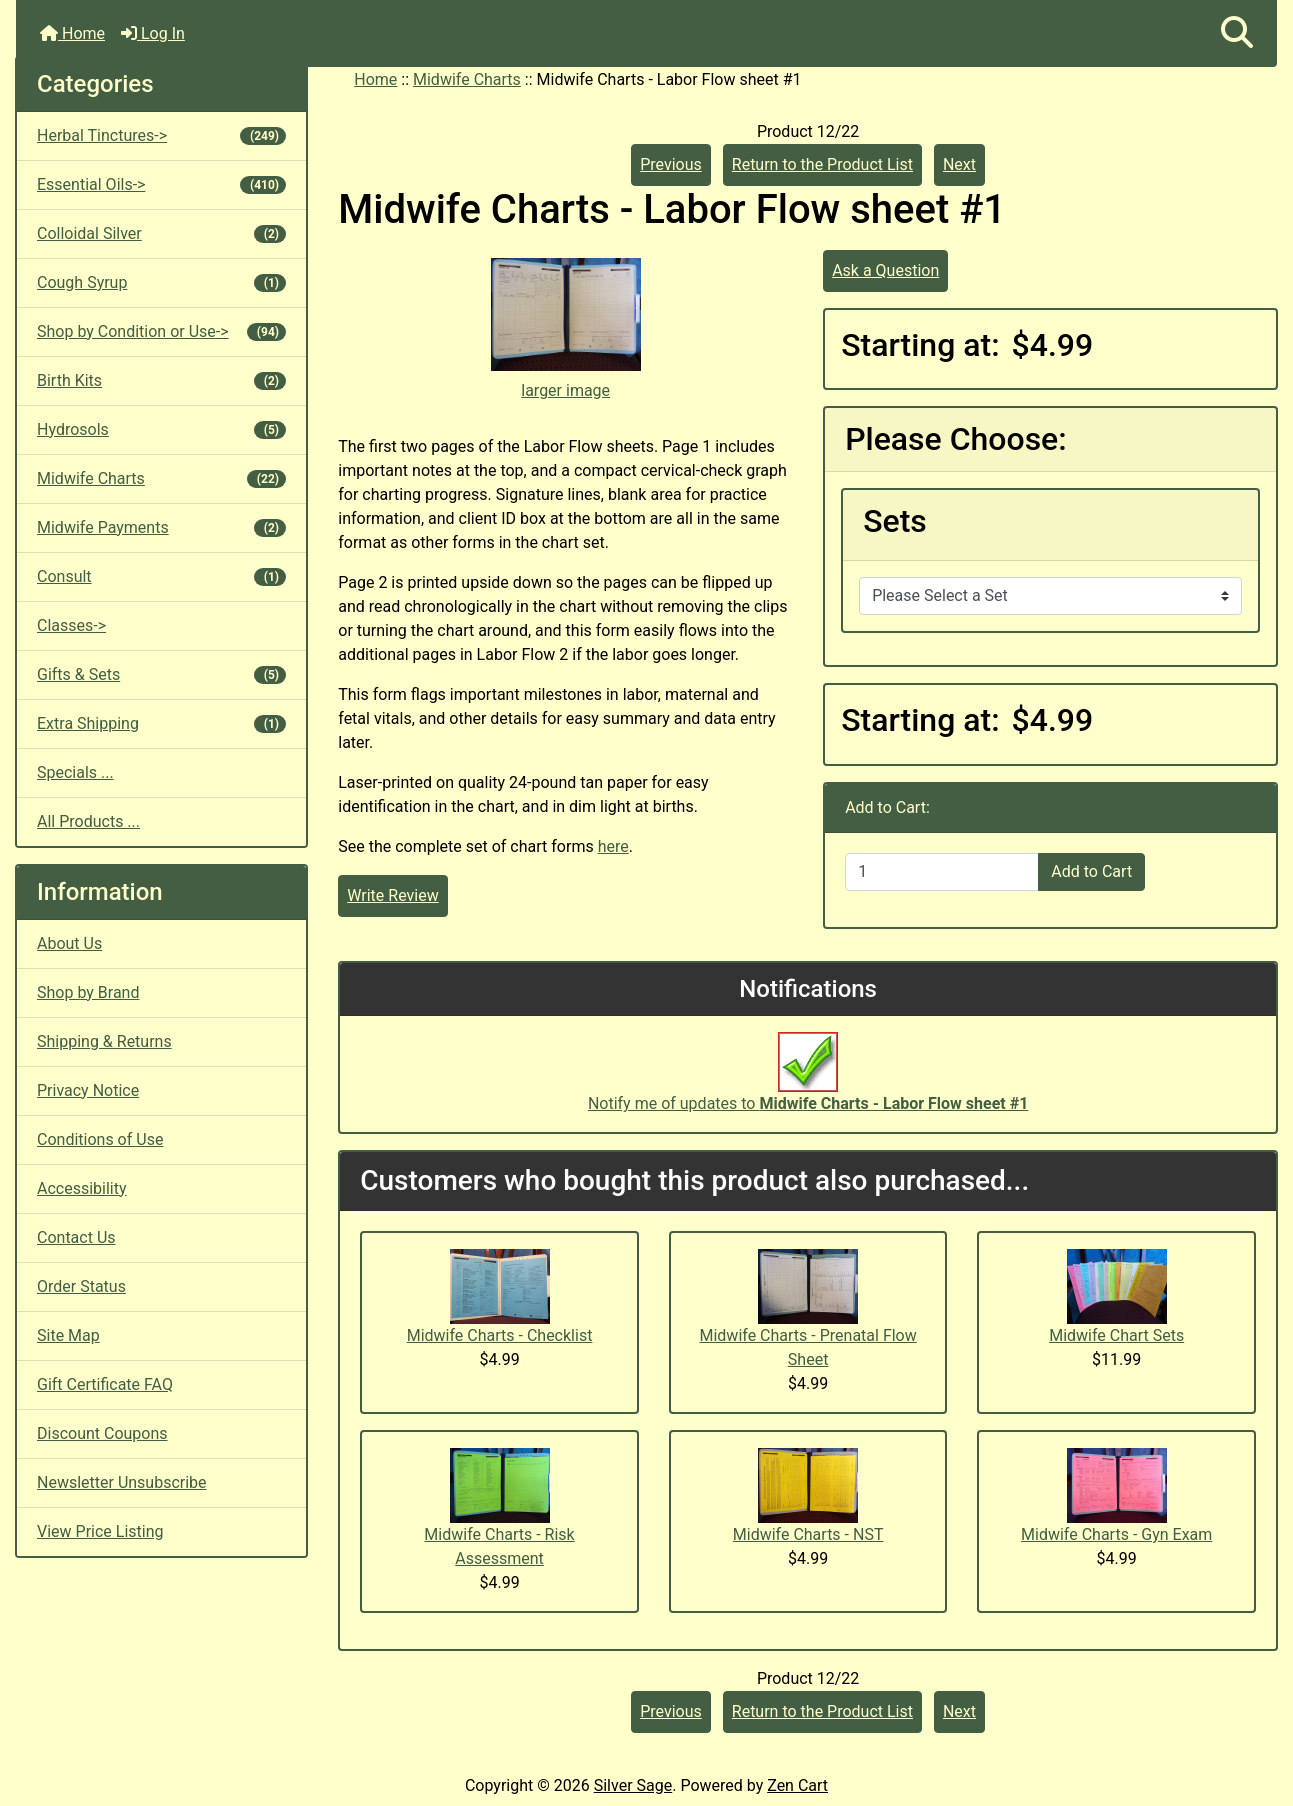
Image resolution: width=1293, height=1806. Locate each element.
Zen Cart (797, 1785)
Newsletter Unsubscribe (122, 1482)
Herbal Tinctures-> (161, 135)
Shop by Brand (88, 992)
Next (959, 164)
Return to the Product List (822, 164)
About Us (69, 943)
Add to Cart (1091, 871)
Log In (153, 33)
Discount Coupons (102, 1433)
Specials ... (75, 772)
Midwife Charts (467, 79)
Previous (671, 164)
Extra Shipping (161, 723)
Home (72, 33)
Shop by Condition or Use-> (161, 331)
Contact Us (76, 1237)
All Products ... (88, 821)
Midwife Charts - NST (808, 1534)
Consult (161, 576)
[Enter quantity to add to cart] (942, 872)
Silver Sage (633, 1785)
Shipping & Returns (104, 1041)
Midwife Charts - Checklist (500, 1335)
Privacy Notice (88, 1090)
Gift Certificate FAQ (105, 1384)
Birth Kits (161, 380)
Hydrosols (161, 429)
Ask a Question (885, 270)
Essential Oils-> (161, 184)
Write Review (392, 895)
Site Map (68, 1335)
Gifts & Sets (161, 674)
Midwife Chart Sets (1116, 1335)
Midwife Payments (161, 527)
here (613, 846)
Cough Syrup (161, 282)
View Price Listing (100, 1531)
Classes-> (71, 625)
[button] (1237, 33)
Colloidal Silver (161, 233)
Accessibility (82, 1188)
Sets (895, 521)
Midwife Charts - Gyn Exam (1116, 1534)
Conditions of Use (100, 1139)
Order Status (81, 1286)
